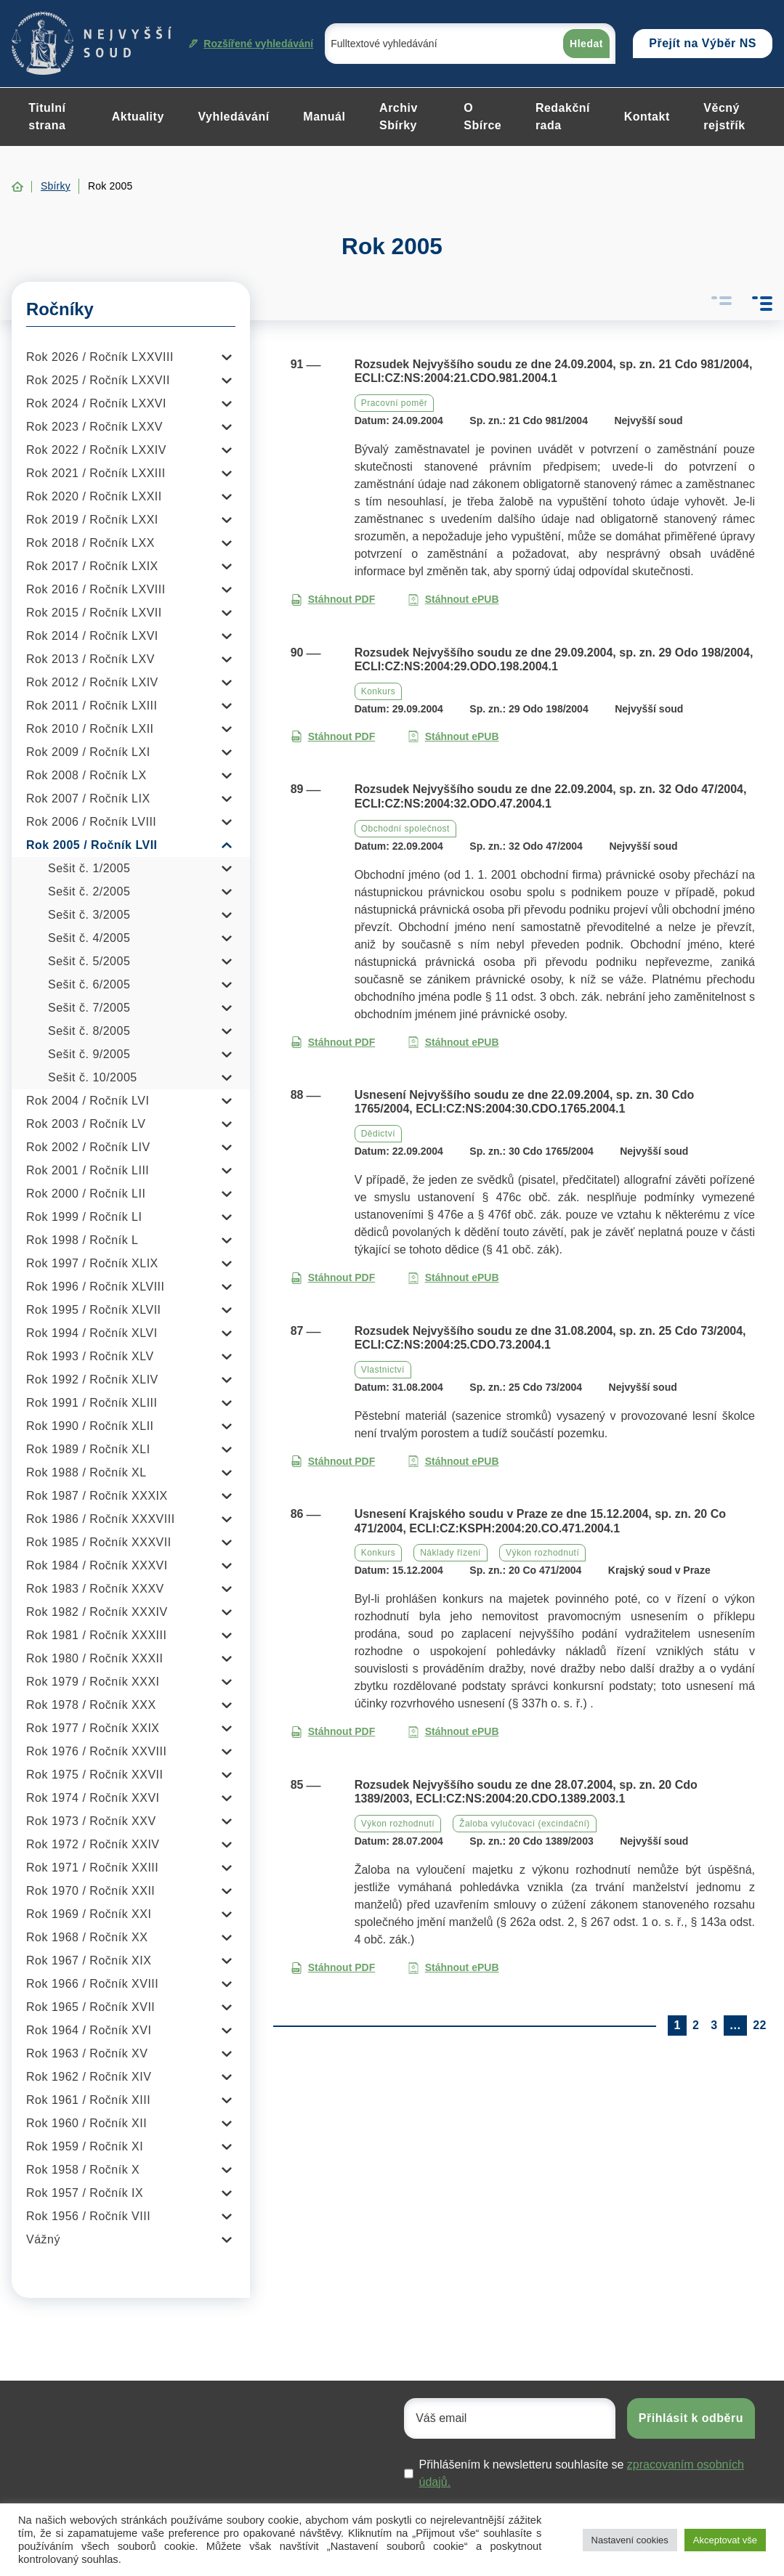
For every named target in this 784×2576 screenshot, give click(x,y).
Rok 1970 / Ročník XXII (90, 1891)
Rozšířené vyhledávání (251, 43)
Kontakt (647, 116)
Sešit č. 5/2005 (89, 961)
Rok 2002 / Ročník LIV (88, 1147)
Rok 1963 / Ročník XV (86, 2053)
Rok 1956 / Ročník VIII (88, 2216)
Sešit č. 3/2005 (89, 915)
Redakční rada (563, 116)
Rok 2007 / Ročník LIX (88, 798)
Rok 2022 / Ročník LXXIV (96, 450)
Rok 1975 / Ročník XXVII (94, 1774)
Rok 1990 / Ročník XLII (90, 1426)
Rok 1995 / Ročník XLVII (93, 1310)
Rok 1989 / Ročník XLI (88, 1449)
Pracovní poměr (394, 403)
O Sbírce (482, 116)
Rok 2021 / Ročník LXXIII (96, 473)
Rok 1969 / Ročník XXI (88, 1914)
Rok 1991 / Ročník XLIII (91, 1403)
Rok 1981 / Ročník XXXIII (96, 1635)
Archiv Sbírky (398, 116)
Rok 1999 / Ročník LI (84, 1217)
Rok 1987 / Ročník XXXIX (97, 1496)
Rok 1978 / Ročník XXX (91, 1705)
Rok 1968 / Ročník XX (86, 1937)
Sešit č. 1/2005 (89, 868)
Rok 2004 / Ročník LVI (87, 1100)
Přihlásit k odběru (691, 2418)
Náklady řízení (450, 1553)
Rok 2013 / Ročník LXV (90, 659)
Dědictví (378, 1134)
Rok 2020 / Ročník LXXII (94, 496)
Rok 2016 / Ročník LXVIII (96, 589)
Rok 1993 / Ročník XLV (90, 1356)
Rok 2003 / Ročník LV (85, 1124)
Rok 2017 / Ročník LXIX (92, 566)
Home (17, 186)
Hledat (586, 43)
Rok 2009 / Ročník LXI (88, 752)
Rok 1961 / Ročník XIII (88, 2100)
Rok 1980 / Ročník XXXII (94, 1658)
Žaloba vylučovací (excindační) (524, 1824)
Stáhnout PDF (333, 599)
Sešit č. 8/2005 (89, 1031)
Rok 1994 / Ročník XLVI (92, 1333)
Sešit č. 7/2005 (89, 1007)
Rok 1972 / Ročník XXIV (93, 1844)
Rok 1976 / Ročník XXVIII (96, 1751)
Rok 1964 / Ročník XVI (88, 2030)
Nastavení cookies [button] (629, 2540)
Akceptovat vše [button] (725, 2540)
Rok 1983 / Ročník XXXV (95, 1588)
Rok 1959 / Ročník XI (84, 2146)
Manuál (324, 116)
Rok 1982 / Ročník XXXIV (97, 1612)
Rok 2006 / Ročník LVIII (91, 822)
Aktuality (138, 116)
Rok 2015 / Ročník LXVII (94, 612)
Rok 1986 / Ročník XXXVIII (100, 1519)
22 (760, 2025)
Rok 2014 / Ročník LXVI (92, 636)
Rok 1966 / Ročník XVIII (92, 1984)
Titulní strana (46, 116)
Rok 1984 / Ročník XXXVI (97, 1565)
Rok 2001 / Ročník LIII (87, 1170)
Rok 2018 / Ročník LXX (90, 543)
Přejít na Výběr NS (702, 43)
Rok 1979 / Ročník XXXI (93, 1681)
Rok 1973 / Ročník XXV (91, 1821)
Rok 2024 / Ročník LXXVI (96, 403)
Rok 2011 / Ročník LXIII (91, 705)
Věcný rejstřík (724, 116)
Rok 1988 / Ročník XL (86, 1472)
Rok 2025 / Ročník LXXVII (98, 380)
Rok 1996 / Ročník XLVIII (95, 1286)
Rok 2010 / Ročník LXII (90, 729)
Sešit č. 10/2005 (92, 1077)
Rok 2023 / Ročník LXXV (94, 426)
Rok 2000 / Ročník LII (85, 1193)
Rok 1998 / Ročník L (82, 1240)
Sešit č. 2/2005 (89, 891)
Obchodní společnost (405, 829)
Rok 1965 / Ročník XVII (90, 2007)
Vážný (43, 2239)
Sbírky (55, 186)
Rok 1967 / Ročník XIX (88, 1960)
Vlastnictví (383, 1370)
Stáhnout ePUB (453, 599)
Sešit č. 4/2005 (89, 938)
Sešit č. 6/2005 (89, 984)
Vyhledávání (233, 116)
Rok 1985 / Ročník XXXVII (98, 1542)
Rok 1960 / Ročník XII (86, 2123)
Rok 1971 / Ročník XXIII (92, 1867)
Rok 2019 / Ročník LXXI (92, 519)
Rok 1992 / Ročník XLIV (92, 1379)
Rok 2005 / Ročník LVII (92, 845)
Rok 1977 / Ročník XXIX (93, 1728)
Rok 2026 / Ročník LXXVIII (100, 357)
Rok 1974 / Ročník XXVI (93, 1798)
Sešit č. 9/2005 (89, 1054)
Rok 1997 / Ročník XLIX (92, 1263)
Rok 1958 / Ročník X (83, 2169)
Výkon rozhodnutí (542, 1553)
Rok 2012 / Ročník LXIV (92, 682)
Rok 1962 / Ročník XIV (88, 2077)
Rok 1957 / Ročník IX (84, 2193)
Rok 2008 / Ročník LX (86, 775)
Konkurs (378, 691)
